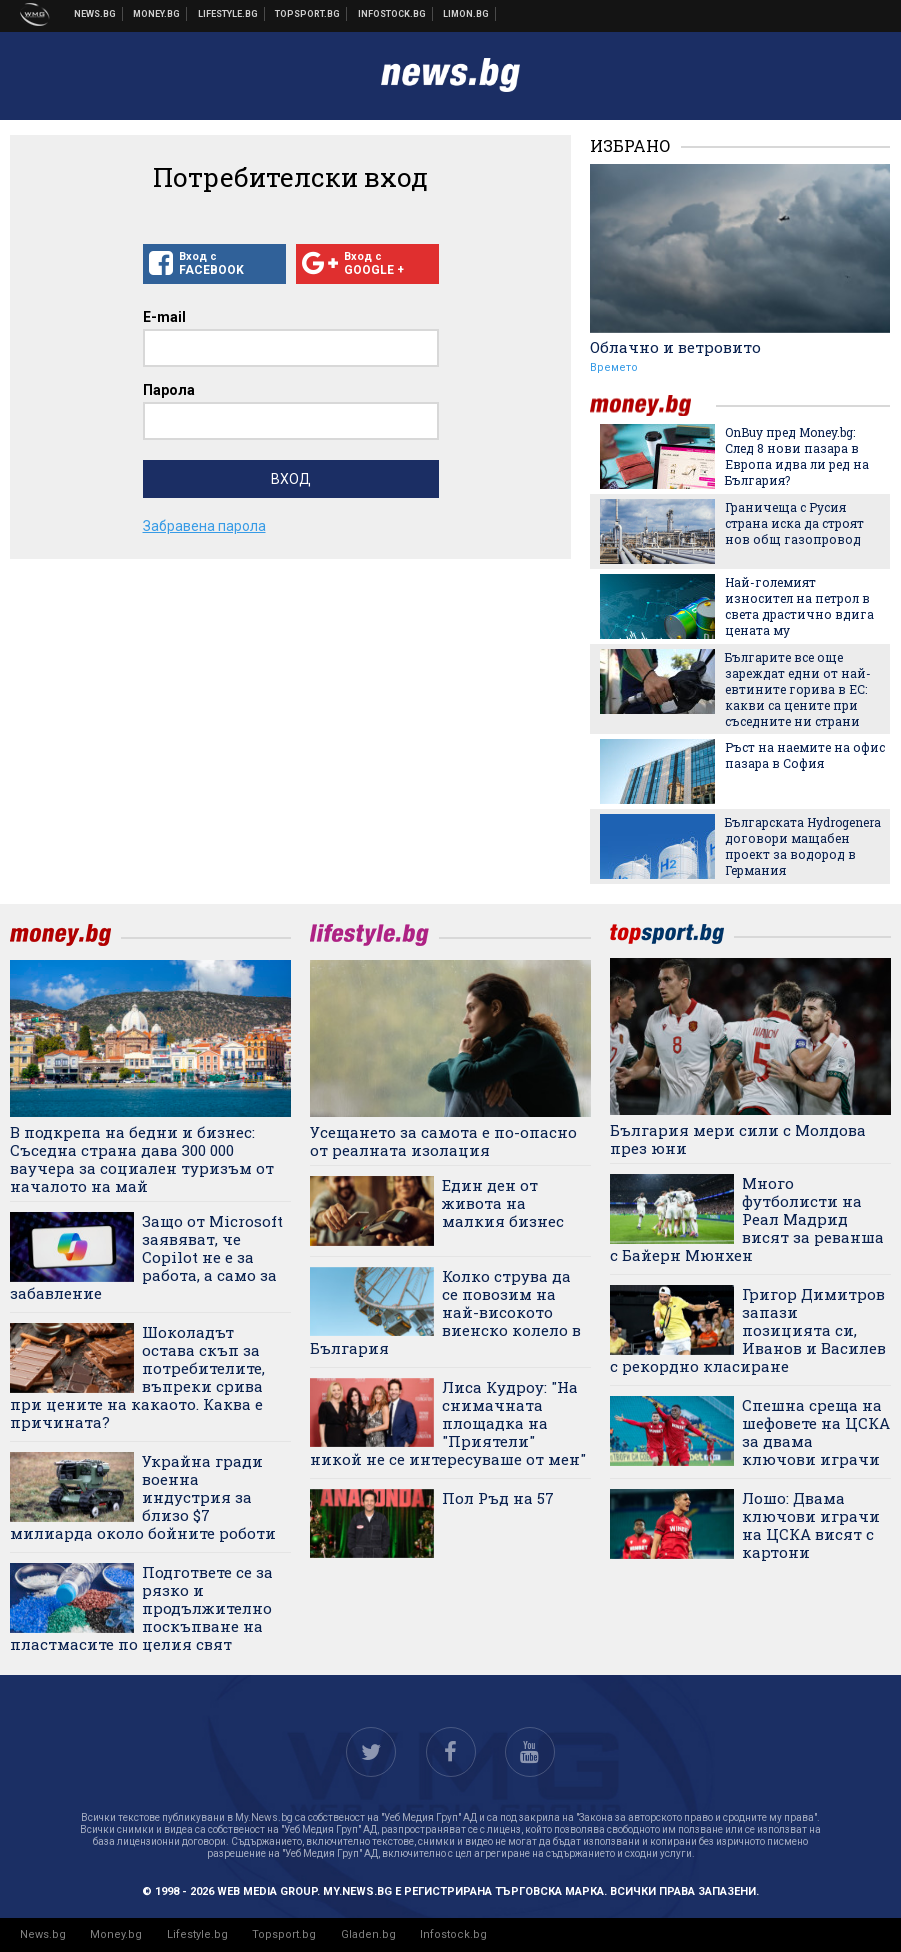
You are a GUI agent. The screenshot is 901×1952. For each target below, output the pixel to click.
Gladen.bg (368, 1934)
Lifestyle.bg (197, 1934)
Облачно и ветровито (675, 347)
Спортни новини (308, 14)
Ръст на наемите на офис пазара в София (805, 755)
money (653, 405)
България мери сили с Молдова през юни (738, 1139)
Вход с (214, 264)
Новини (95, 14)
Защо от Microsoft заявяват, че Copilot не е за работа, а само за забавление (146, 1257)
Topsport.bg (284, 1934)
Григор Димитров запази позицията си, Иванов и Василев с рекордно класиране (748, 1330)
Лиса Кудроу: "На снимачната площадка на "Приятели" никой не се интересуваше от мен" (448, 1423)
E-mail (164, 317)
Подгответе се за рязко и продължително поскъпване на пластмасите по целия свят (141, 1608)
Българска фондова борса (392, 14)
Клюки (228, 14)
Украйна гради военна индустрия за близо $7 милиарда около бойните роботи (143, 1497)
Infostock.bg (453, 1934)
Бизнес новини (157, 14)
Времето (614, 367)
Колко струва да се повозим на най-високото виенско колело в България (445, 1312)
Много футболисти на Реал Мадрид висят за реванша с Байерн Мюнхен (747, 1219)
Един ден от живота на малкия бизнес (503, 1203)
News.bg (43, 1934)
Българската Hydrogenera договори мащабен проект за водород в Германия (803, 846)
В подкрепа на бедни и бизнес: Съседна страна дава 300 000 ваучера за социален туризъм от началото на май (142, 1159)
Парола (169, 390)
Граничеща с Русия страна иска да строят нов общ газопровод (794, 523)
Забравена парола (204, 526)
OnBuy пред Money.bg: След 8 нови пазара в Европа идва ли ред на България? (797, 456)
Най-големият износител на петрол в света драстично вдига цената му (799, 606)
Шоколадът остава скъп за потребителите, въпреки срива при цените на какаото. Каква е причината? (137, 1377)
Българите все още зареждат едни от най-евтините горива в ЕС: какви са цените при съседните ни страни (798, 689)
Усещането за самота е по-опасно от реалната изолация (443, 1141)
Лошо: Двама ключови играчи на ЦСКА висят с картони (811, 1525)
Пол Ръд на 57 (498, 1498)
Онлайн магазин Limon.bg (466, 14)
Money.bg (116, 1934)
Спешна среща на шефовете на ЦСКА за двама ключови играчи (816, 1432)
